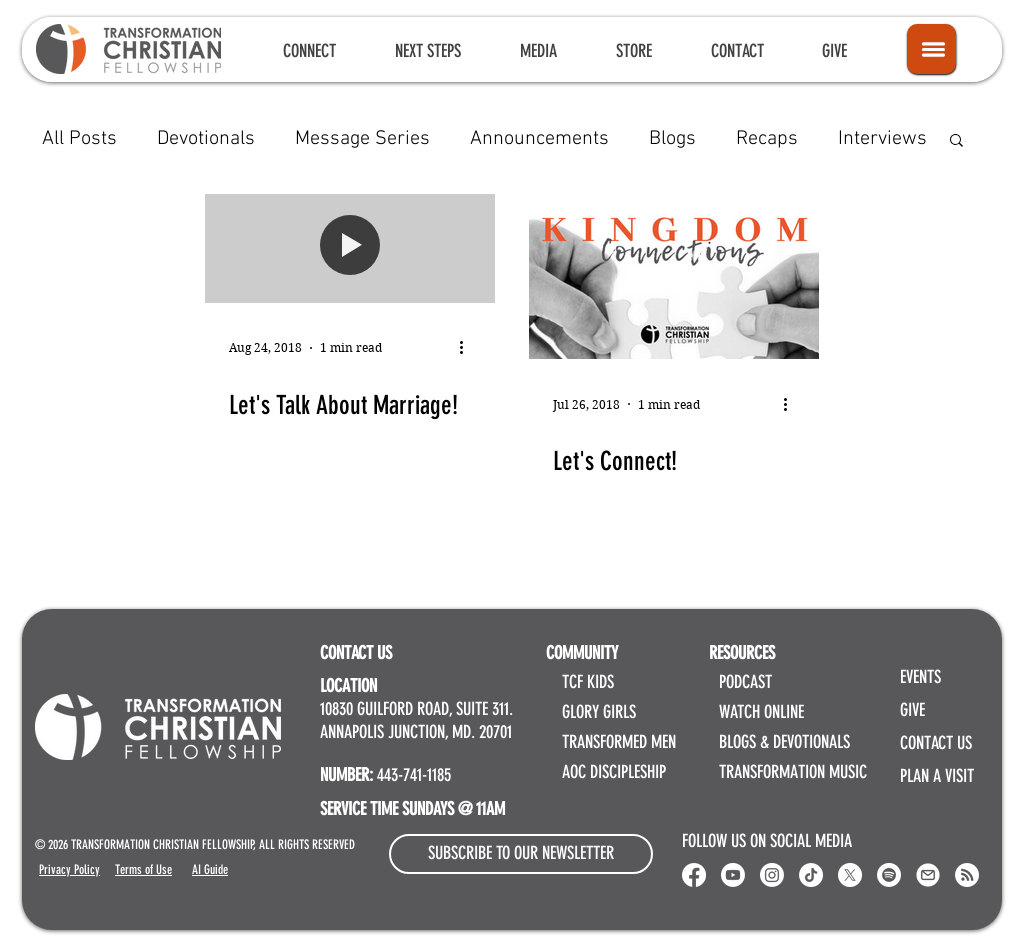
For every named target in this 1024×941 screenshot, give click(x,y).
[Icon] (931, 49)
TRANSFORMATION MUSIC (793, 772)
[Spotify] (889, 875)
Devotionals (206, 139)
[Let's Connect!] (674, 276)
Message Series (362, 139)
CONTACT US (936, 743)
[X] (850, 875)
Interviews (882, 139)
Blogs (672, 139)
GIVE (912, 710)
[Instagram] (772, 875)
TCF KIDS (588, 682)
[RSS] (967, 875)
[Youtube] (733, 875)
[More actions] (468, 348)
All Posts (79, 139)
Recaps (767, 139)
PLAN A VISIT (937, 776)
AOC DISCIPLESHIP (614, 772)
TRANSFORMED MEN (619, 742)
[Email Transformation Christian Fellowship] (928, 875)
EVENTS (920, 677)
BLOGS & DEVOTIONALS (784, 742)
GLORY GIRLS (599, 712)
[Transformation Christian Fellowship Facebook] (694, 875)
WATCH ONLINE (761, 712)
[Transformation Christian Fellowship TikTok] (811, 875)
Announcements (539, 139)
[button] (309, 51)
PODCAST (745, 682)
